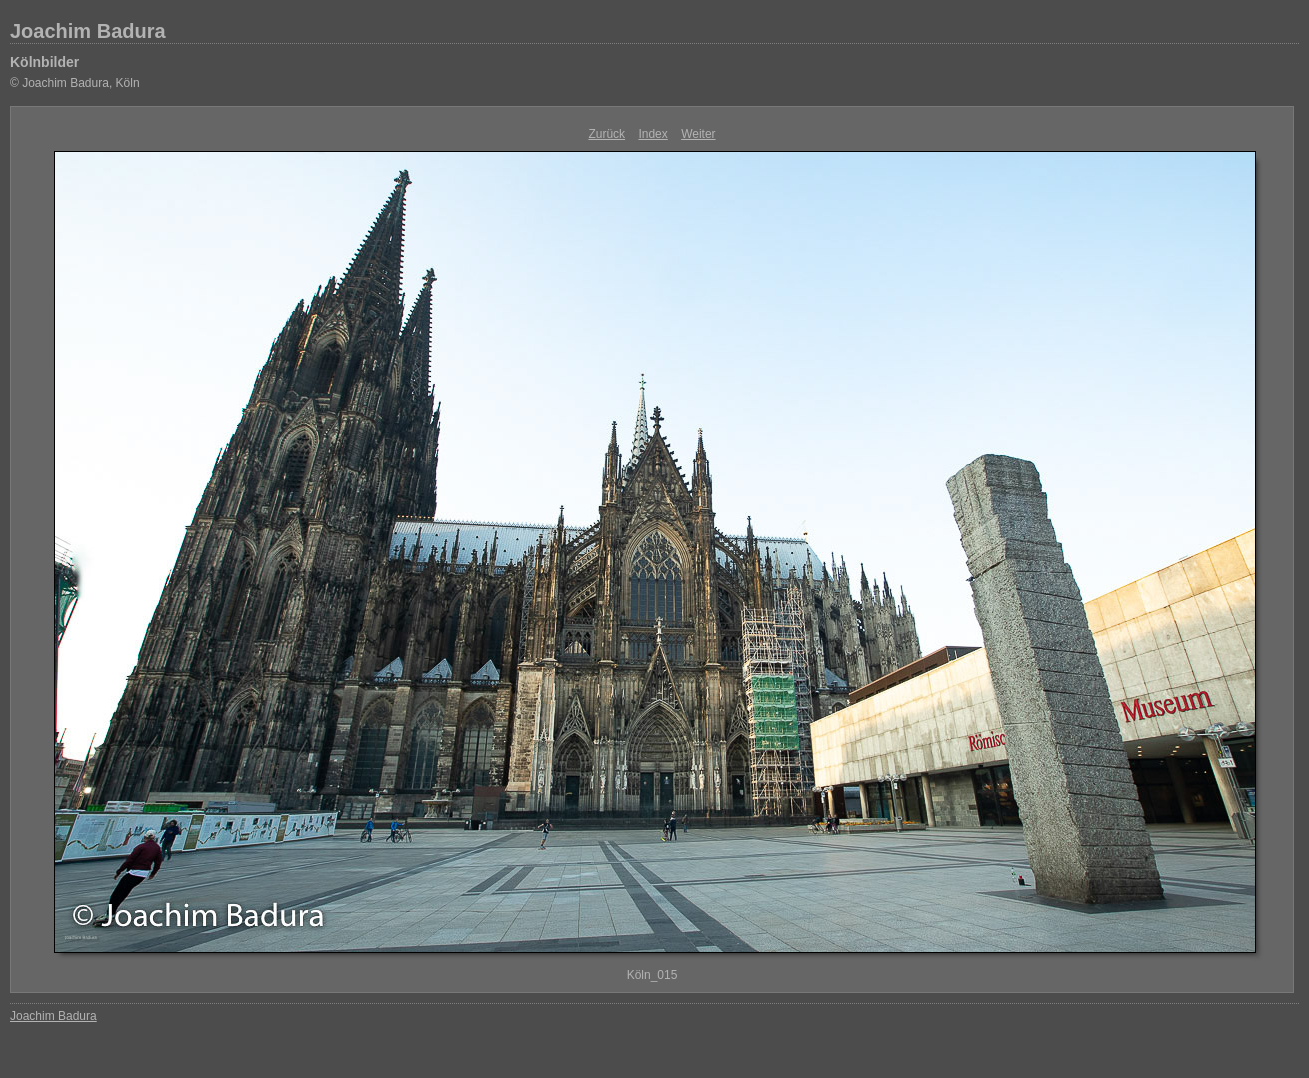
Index (652, 134)
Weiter (698, 134)
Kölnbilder (44, 62)
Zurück (606, 134)
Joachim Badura (88, 31)
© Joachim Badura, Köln (75, 83)
